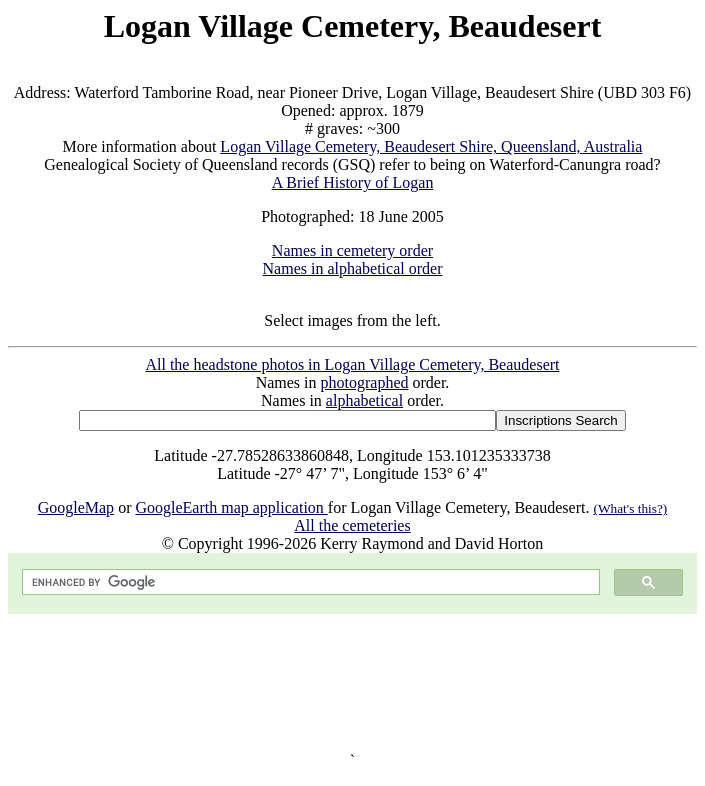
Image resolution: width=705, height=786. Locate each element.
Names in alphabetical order (353, 268)
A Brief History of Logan (353, 182)
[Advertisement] (352, 683)
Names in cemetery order (352, 250)
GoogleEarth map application (231, 507)
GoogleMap (76, 507)
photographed (365, 382)
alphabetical (364, 400)
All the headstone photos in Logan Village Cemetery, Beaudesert (352, 364)
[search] (309, 582)
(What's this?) (630, 508)
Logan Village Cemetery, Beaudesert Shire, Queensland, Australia (431, 146)
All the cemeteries (352, 525)
